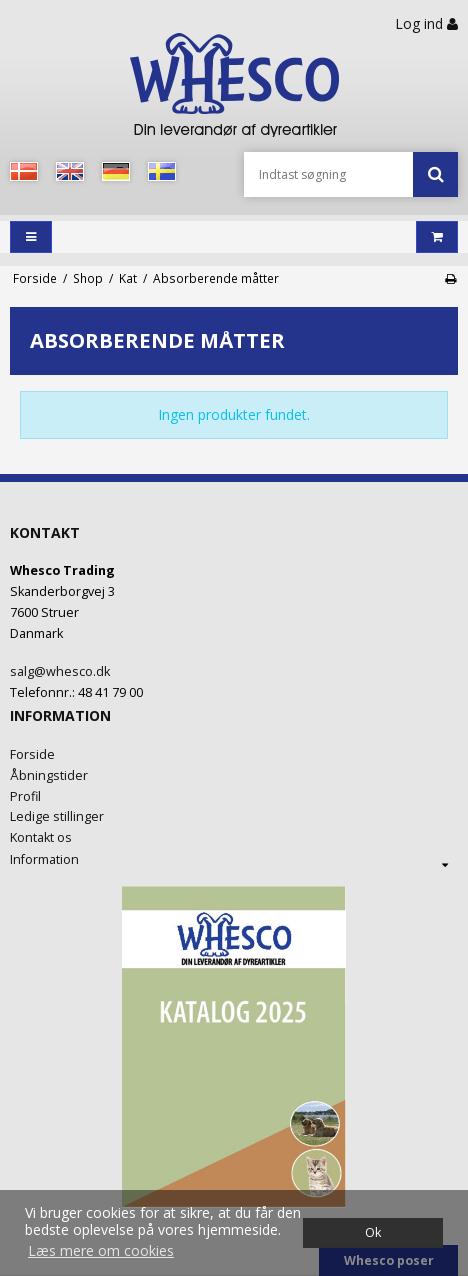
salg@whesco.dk (60, 671)
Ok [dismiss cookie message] (373, 1232)
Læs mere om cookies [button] (101, 1250)
